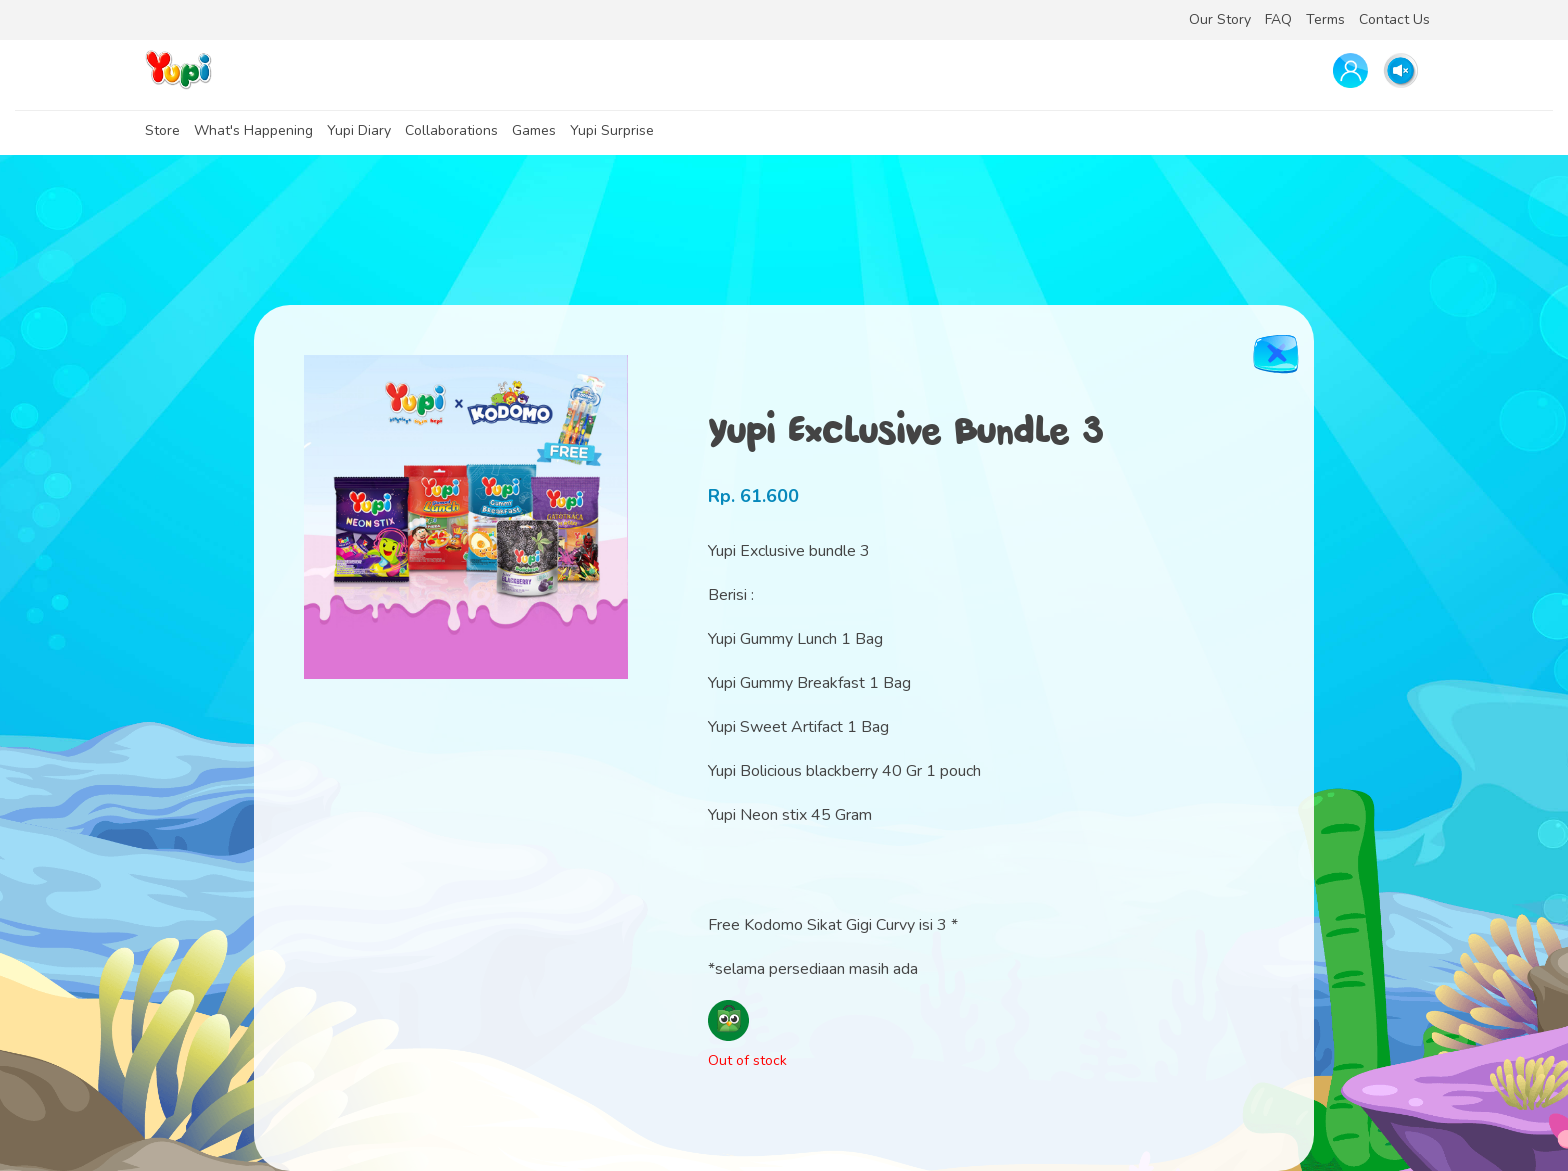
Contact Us (1394, 19)
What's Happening (253, 130)
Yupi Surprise (612, 130)
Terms (1325, 19)
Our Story (1220, 19)
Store (162, 130)
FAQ (1278, 19)
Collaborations (451, 130)
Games (534, 130)
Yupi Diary (359, 130)
